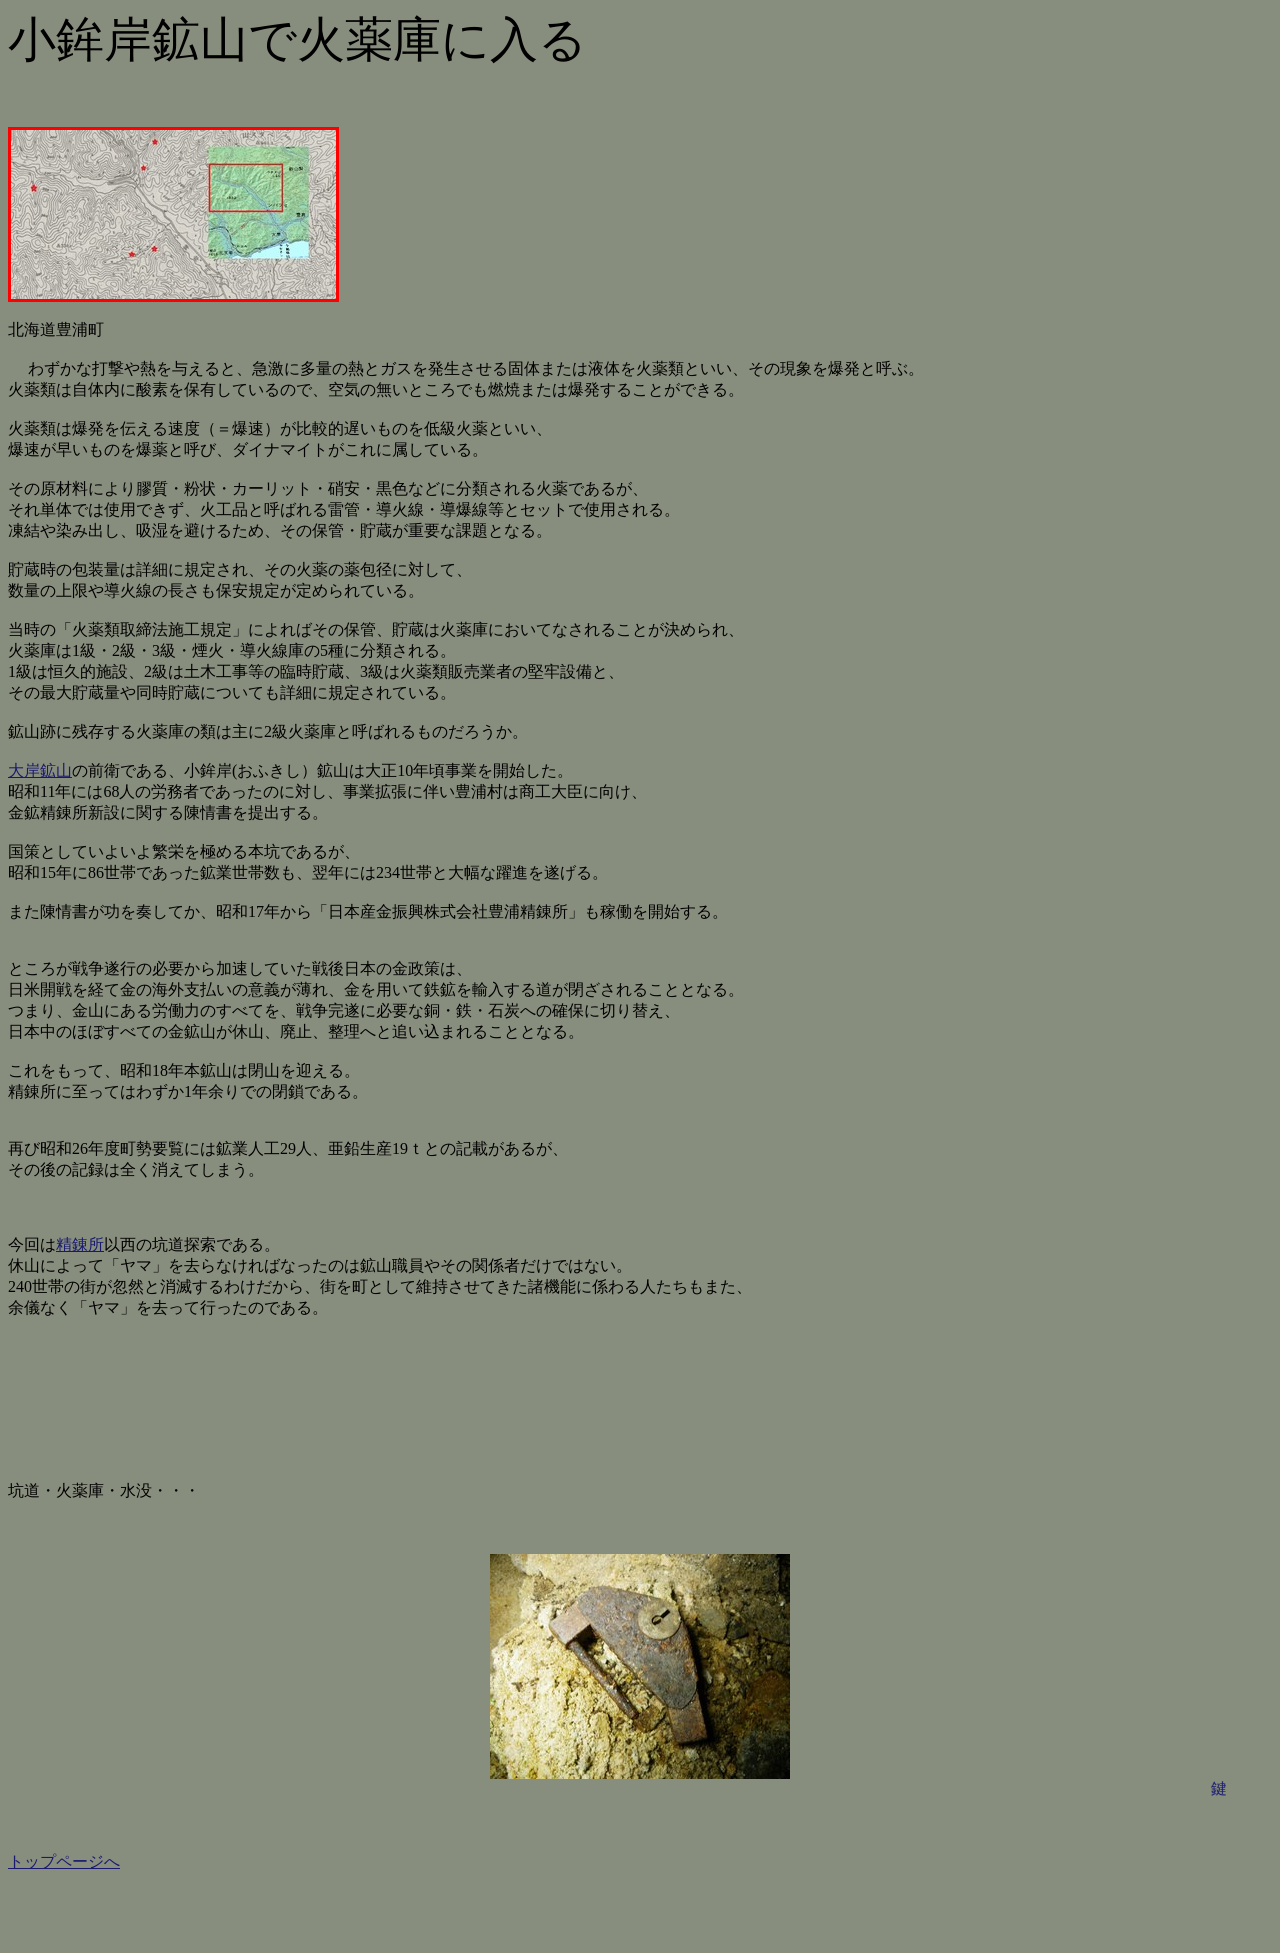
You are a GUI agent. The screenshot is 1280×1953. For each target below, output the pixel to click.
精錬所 (80, 1244)
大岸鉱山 (40, 770)
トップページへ (64, 1861)
